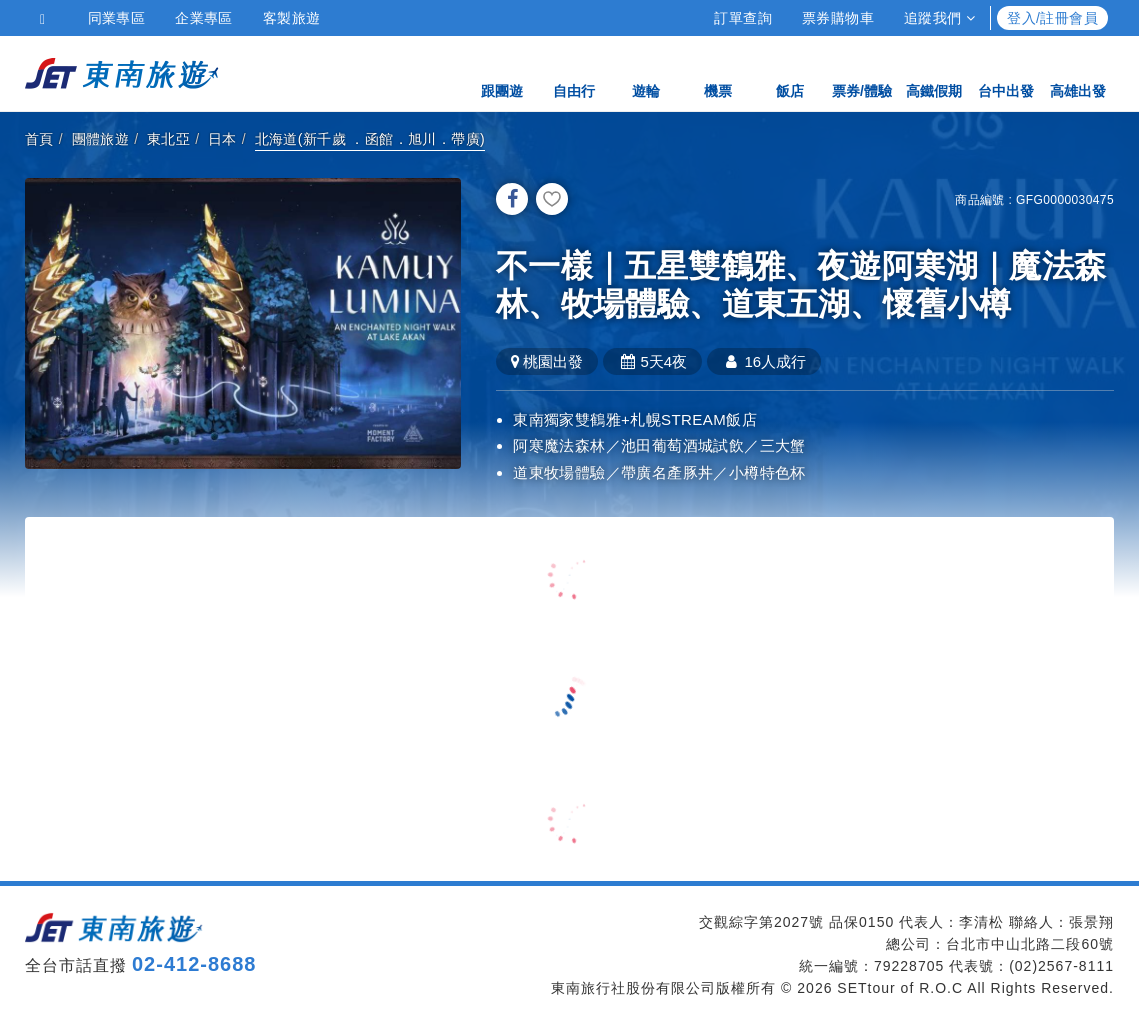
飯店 (790, 72)
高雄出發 (1078, 72)
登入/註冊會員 (1052, 18)
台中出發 (1006, 72)
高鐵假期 (934, 72)
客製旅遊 (292, 18)
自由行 (574, 72)
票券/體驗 (862, 72)
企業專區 (204, 18)
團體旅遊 (101, 139)
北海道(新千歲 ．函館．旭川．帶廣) (370, 139)
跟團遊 (502, 72)
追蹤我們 (939, 18)
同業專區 (117, 18)
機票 (718, 72)
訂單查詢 (743, 18)
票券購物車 (838, 18)
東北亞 (168, 139)
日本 (222, 139)
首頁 (39, 139)
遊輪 (646, 72)
